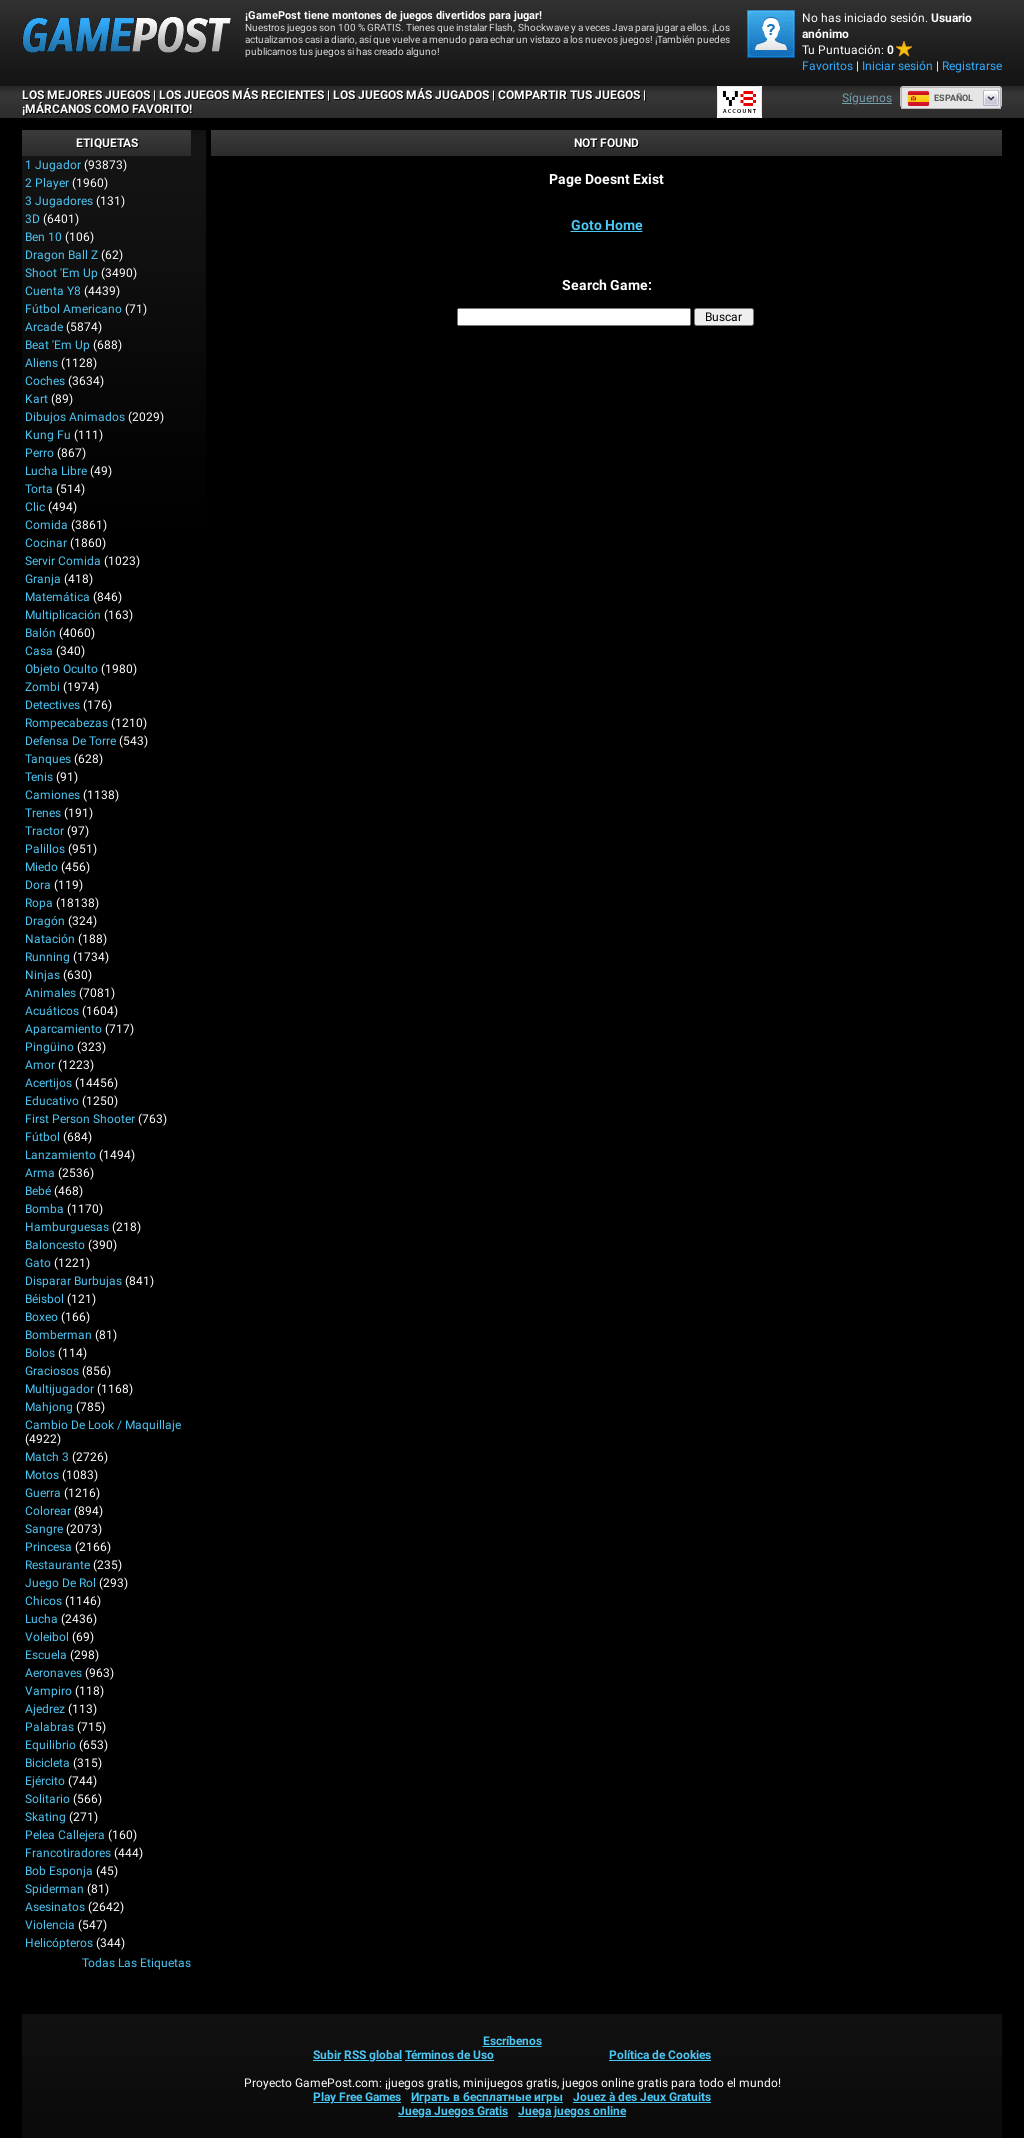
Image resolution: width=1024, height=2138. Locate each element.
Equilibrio (50, 1745)
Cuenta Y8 (53, 291)
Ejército (45, 1781)
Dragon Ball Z (61, 255)
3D (32, 219)
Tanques (48, 759)
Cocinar (46, 543)
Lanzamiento (60, 1155)
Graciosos (52, 1371)
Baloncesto (55, 1245)
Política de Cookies (660, 2055)
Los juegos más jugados (411, 95)
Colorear (48, 1511)
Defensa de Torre (70, 741)
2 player (47, 183)
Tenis (39, 777)
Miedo (41, 867)
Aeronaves (53, 1673)
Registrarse (972, 66)
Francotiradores (68, 1853)
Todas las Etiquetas (136, 1963)
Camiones (52, 795)
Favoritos (827, 66)
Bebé (38, 1191)
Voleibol (47, 1637)
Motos (42, 1475)
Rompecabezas (66, 723)
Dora (38, 885)
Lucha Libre (56, 471)
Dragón (45, 921)
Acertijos (48, 1083)
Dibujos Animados (75, 417)
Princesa (48, 1547)
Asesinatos (55, 1907)
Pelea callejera (65, 1835)
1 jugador (53, 165)
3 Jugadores (59, 201)
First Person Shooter (80, 1119)
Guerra (43, 1493)
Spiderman (54, 1889)
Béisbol (44, 1299)
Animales (50, 993)
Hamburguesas (67, 1227)
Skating (45, 1817)
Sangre (44, 1529)
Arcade (44, 327)
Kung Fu (48, 435)
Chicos (43, 1601)
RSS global (373, 2055)
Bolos (40, 1353)
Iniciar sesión (897, 66)
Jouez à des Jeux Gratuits (642, 2097)
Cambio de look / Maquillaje (103, 1425)
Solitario (47, 1799)
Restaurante (57, 1565)
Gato (38, 1263)
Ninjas (42, 975)
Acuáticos (52, 1011)
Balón (40, 633)
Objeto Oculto (61, 669)
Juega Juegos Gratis (453, 2111)
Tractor (44, 831)
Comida (46, 525)
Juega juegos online (572, 2111)
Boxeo (41, 1317)
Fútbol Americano (73, 309)
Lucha (41, 1619)
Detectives (52, 705)
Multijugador (59, 1389)
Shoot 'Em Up (61, 273)
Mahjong (49, 1407)
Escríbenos (512, 2041)
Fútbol (42, 1137)
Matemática (57, 597)
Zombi (42, 687)
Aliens (41, 363)
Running (47, 957)
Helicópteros (59, 1943)
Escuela (46, 1655)
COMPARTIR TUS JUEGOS (569, 95)
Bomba (44, 1209)
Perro (39, 453)
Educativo (52, 1101)
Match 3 (47, 1457)
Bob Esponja (59, 1871)
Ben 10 (43, 237)
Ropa (39, 903)
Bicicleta (47, 1763)
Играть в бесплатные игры (487, 2097)
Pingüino (49, 1047)
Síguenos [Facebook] (867, 98)
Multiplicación (63, 615)
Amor (40, 1065)
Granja (43, 579)
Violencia (50, 1925)
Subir (327, 2055)
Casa (39, 651)
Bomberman (58, 1335)
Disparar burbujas (73, 1281)
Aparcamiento (63, 1029)
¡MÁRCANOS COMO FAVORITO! (107, 109)
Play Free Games (357, 2097)
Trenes (43, 813)
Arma (40, 1173)
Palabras (49, 1727)
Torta (39, 489)
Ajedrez (45, 1709)
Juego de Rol (60, 1583)
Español (940, 98)
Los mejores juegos (86, 95)
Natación (50, 939)
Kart (36, 399)
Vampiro (48, 1691)
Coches (45, 381)
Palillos (45, 849)
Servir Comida (63, 561)
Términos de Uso (449, 2055)
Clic (35, 507)
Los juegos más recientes (241, 95)
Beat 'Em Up (57, 345)
